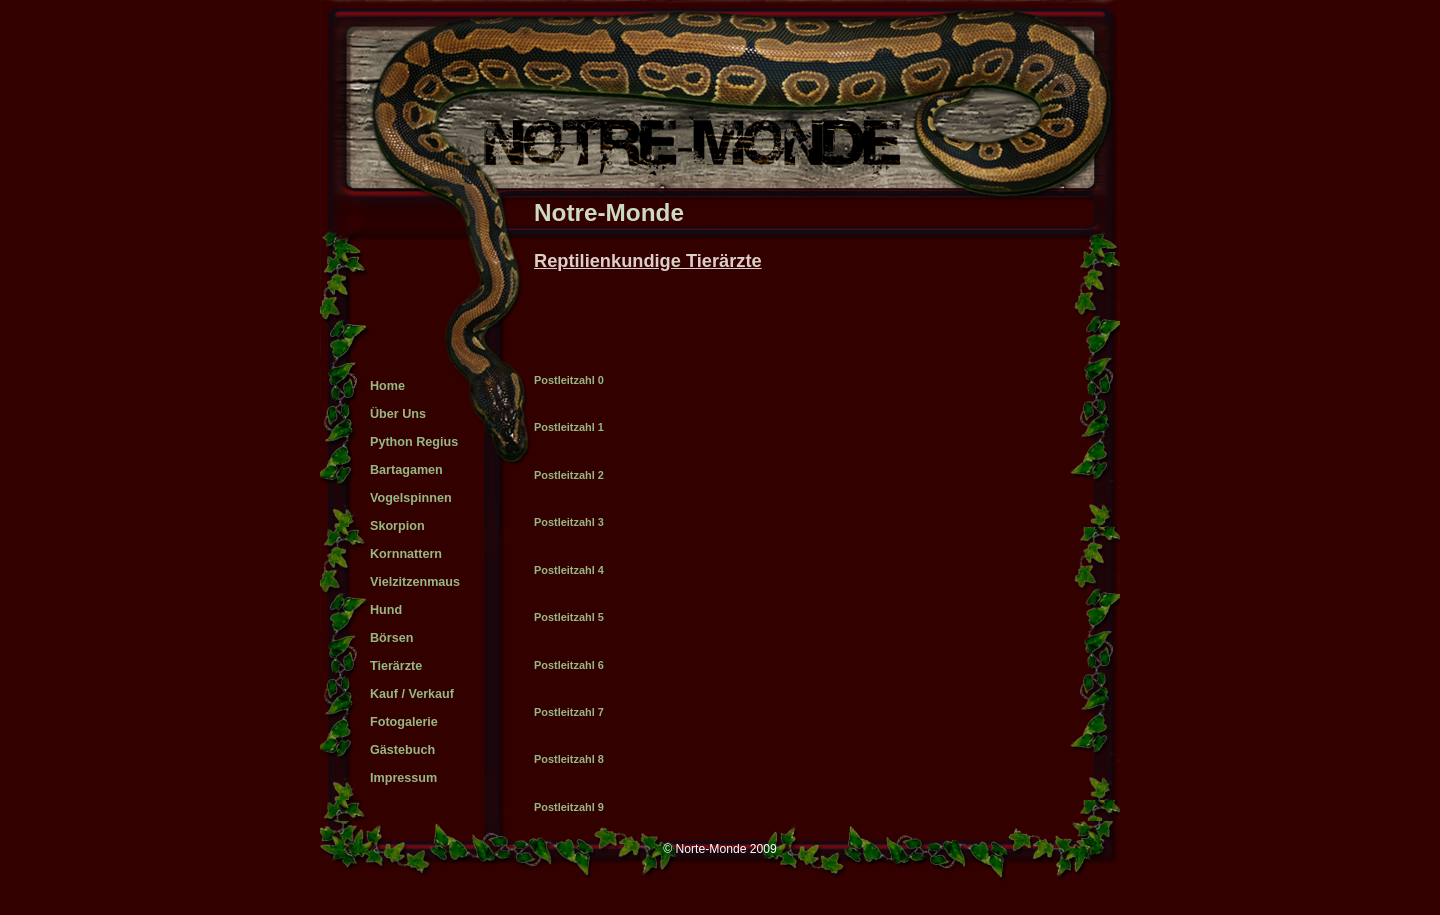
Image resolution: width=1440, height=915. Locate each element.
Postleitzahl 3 (569, 522)
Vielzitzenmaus (415, 582)
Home (387, 386)
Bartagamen (406, 470)
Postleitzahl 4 (569, 570)
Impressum (403, 778)
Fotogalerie (404, 722)
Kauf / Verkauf (412, 694)
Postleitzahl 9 (569, 807)
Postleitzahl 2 (569, 475)
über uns (398, 414)
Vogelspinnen (411, 498)
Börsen (391, 638)
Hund (386, 610)
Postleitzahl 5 (569, 617)
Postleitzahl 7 (569, 712)
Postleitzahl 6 (569, 665)
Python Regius (414, 442)
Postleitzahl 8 (569, 759)
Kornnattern (406, 554)
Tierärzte (396, 666)
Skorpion (397, 526)
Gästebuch (402, 750)
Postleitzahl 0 (569, 380)
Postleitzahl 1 (569, 427)
